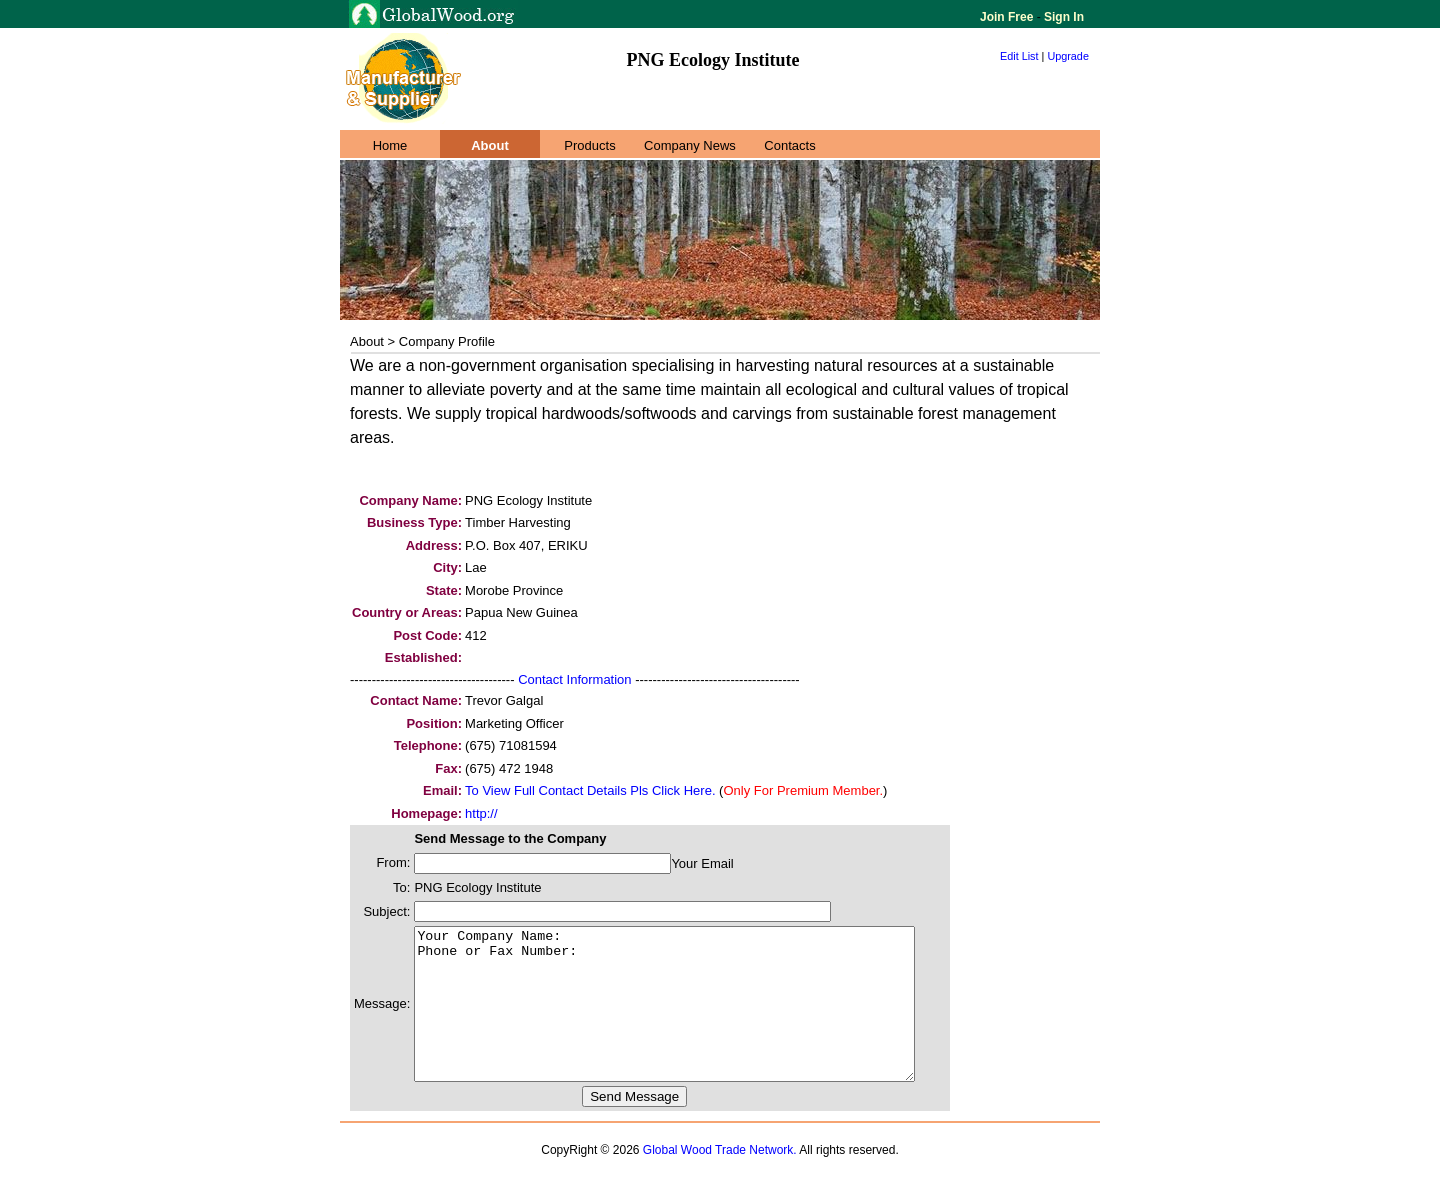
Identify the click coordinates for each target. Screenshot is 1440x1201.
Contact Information (574, 679)
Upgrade (1068, 56)
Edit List (1019, 56)
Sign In (1062, 17)
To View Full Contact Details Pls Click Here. (590, 790)
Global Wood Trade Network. (720, 1180)
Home (390, 145)
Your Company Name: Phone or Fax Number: (694, 1019)
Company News (690, 145)
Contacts (789, 145)
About (490, 145)
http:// (481, 813)
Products (589, 145)
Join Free (1008, 17)
